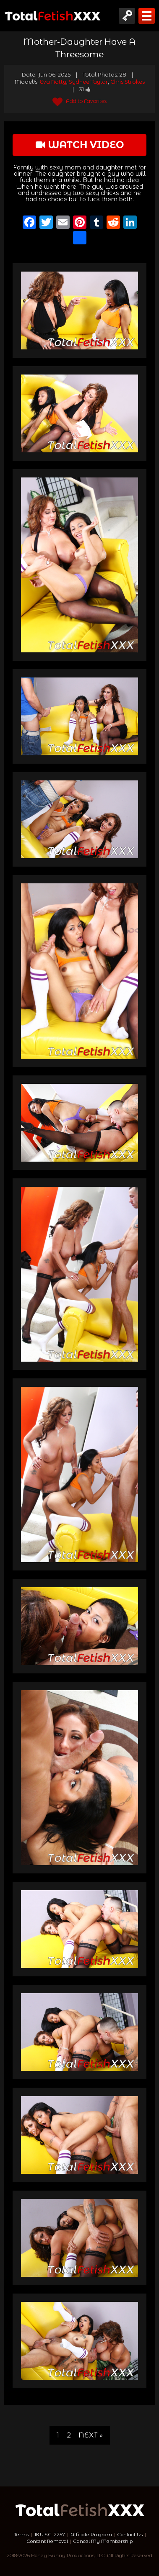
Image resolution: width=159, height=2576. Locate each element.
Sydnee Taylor (88, 82)
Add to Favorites (79, 101)
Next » (90, 2434)
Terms (21, 2535)
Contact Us (130, 2535)
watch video (80, 145)
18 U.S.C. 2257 (49, 2535)
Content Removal (47, 2541)
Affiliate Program (91, 2535)
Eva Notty (53, 82)
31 (85, 89)
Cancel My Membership (103, 2541)
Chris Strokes (127, 82)
